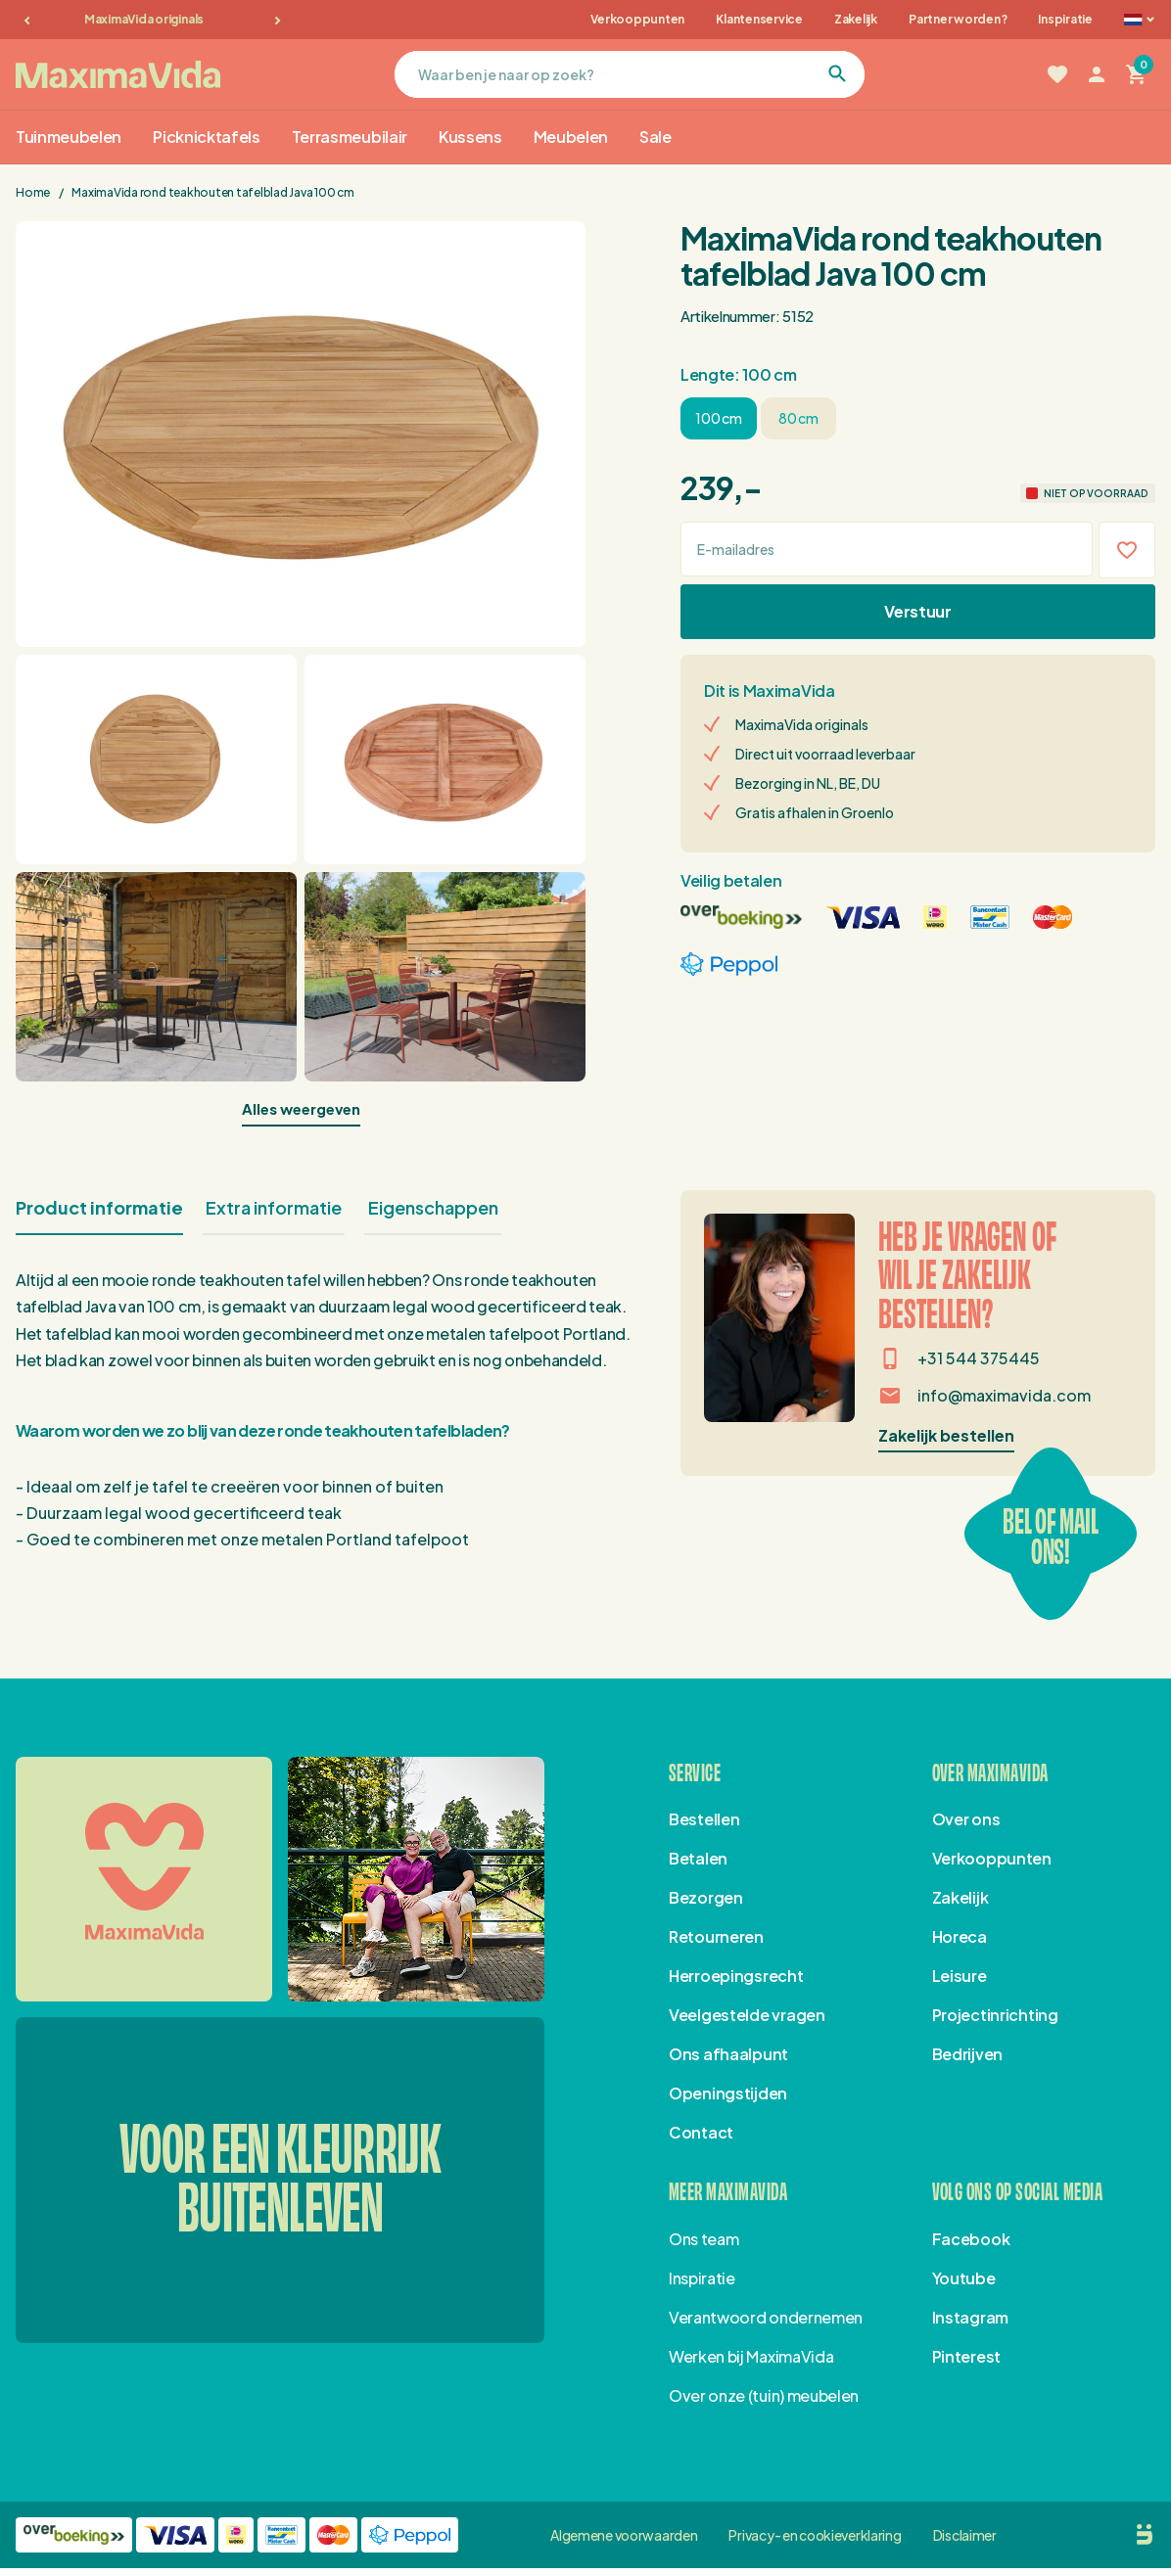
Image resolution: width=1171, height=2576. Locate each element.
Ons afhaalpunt (728, 2054)
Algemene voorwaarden (623, 2535)
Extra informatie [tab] (274, 1207)
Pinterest (966, 2356)
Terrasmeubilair (349, 136)
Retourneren (716, 1936)
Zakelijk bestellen (946, 1435)
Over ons (966, 1819)
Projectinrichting (995, 2014)
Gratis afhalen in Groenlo (814, 812)
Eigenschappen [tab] (433, 1207)
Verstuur (917, 611)
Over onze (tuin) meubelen (764, 2395)
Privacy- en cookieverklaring (814, 2535)
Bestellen (704, 1819)
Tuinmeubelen (68, 136)
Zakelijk (855, 19)
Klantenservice (759, 19)
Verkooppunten (637, 19)
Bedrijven (967, 2054)
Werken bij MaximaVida (751, 2356)
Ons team (703, 2239)
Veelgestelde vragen (747, 2014)
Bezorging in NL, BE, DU (807, 783)
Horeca (959, 1936)
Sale (655, 136)
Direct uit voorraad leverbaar (825, 753)
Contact (701, 2132)
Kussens (470, 136)
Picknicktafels (206, 136)
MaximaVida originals (152, 19)
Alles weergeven (301, 1108)
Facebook (971, 2239)
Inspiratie (1065, 19)
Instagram (970, 2317)
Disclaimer (965, 2535)
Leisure (959, 1975)
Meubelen (571, 136)
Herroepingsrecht (736, 1975)
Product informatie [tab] (99, 1207)
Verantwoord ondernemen (766, 2317)
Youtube (964, 2278)
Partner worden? (958, 19)
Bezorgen (706, 1897)
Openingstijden (728, 2093)
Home (34, 192)
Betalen (698, 1858)
